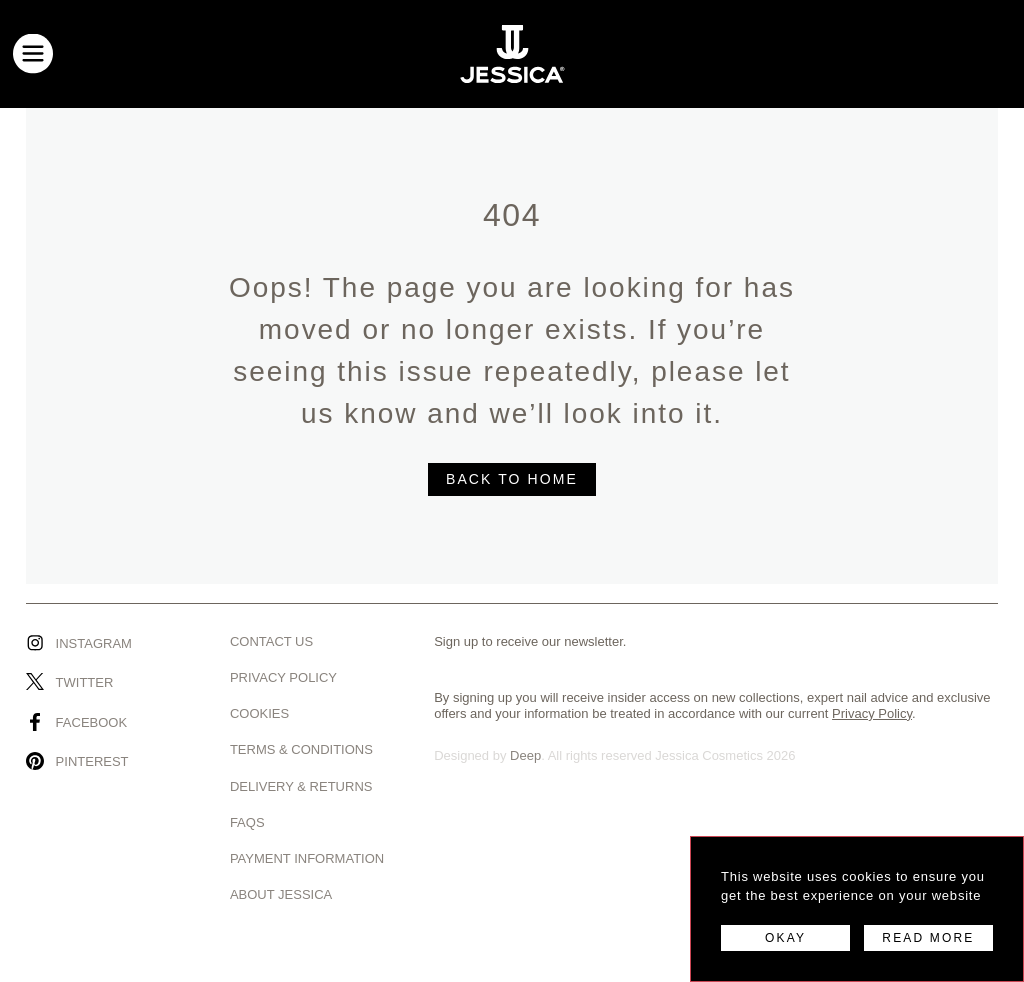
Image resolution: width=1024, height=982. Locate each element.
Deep (525, 755)
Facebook (92, 722)
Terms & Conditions (301, 749)
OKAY (785, 938)
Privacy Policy (283, 677)
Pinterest (92, 761)
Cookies (259, 713)
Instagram (94, 643)
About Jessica (281, 894)
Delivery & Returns (301, 786)
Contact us (271, 641)
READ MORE (928, 938)
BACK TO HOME (512, 479)
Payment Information (307, 858)
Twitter (85, 682)
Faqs (247, 822)
